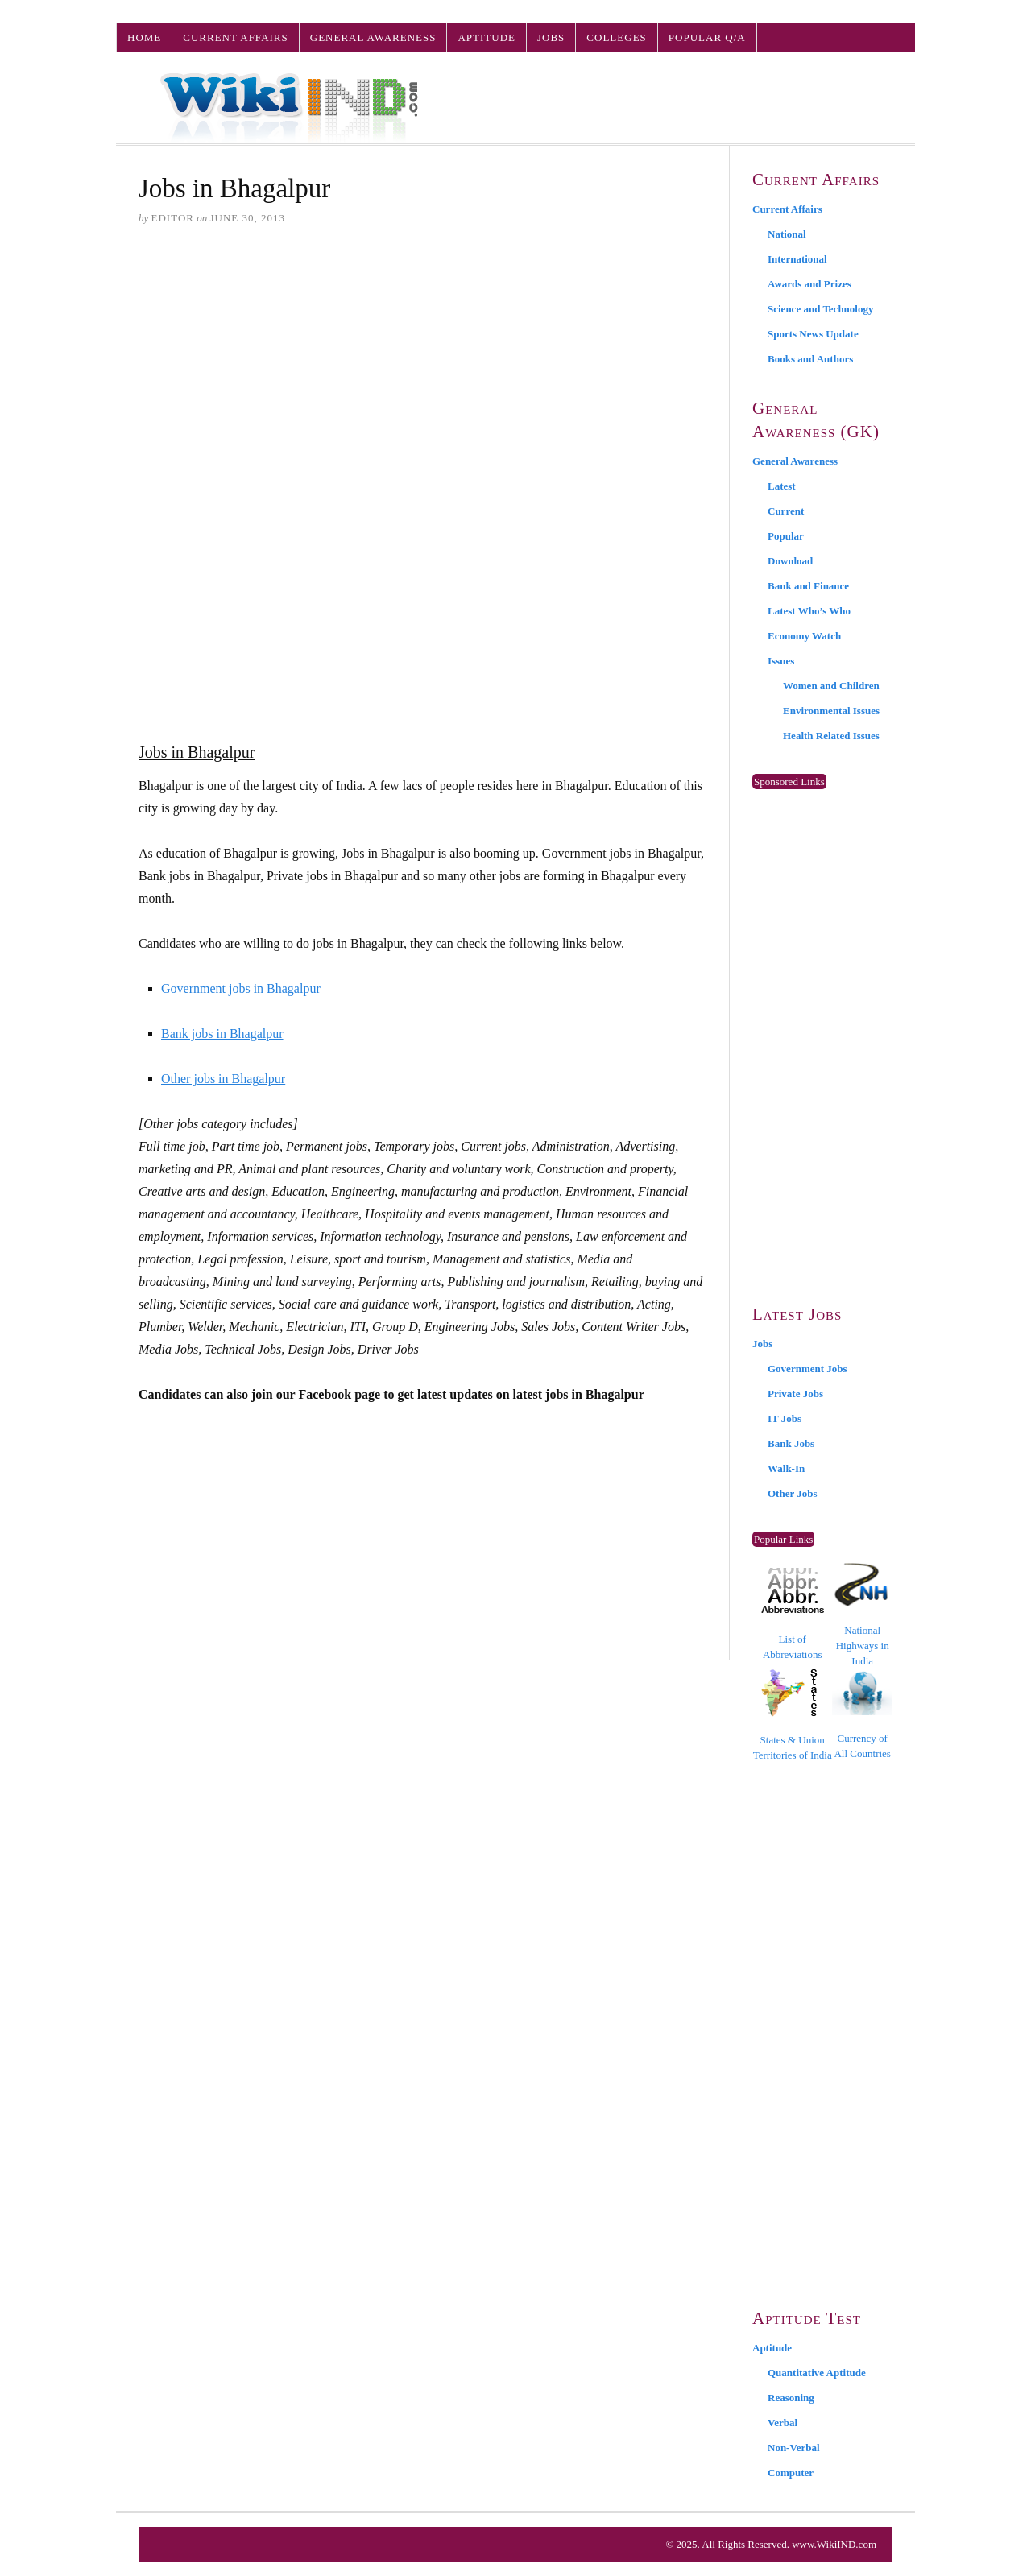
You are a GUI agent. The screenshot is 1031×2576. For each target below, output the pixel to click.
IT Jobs (784, 1418)
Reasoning (791, 2398)
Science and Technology (820, 309)
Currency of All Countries (862, 1714)
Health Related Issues (831, 736)
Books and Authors (810, 359)
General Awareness (373, 37)
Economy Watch (804, 636)
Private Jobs (795, 1393)
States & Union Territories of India (792, 1714)
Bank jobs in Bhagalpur (222, 1033)
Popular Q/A (707, 37)
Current (786, 511)
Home (144, 37)
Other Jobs (793, 1493)
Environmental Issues (831, 711)
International (797, 259)
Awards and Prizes (809, 284)
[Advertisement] (422, 363)
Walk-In (786, 1468)
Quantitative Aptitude (817, 2373)
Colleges (616, 37)
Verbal (782, 2423)
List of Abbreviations (792, 1614)
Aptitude (487, 37)
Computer (791, 2472)
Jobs (551, 37)
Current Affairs (235, 37)
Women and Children (831, 686)
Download (790, 561)
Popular (786, 536)
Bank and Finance (808, 586)
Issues (781, 661)
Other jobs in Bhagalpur (223, 1078)
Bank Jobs (791, 1443)
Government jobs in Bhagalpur (241, 988)
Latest (782, 486)
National (787, 234)
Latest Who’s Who (809, 611)
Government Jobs (807, 1368)
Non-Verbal (794, 2448)
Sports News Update (813, 334)
